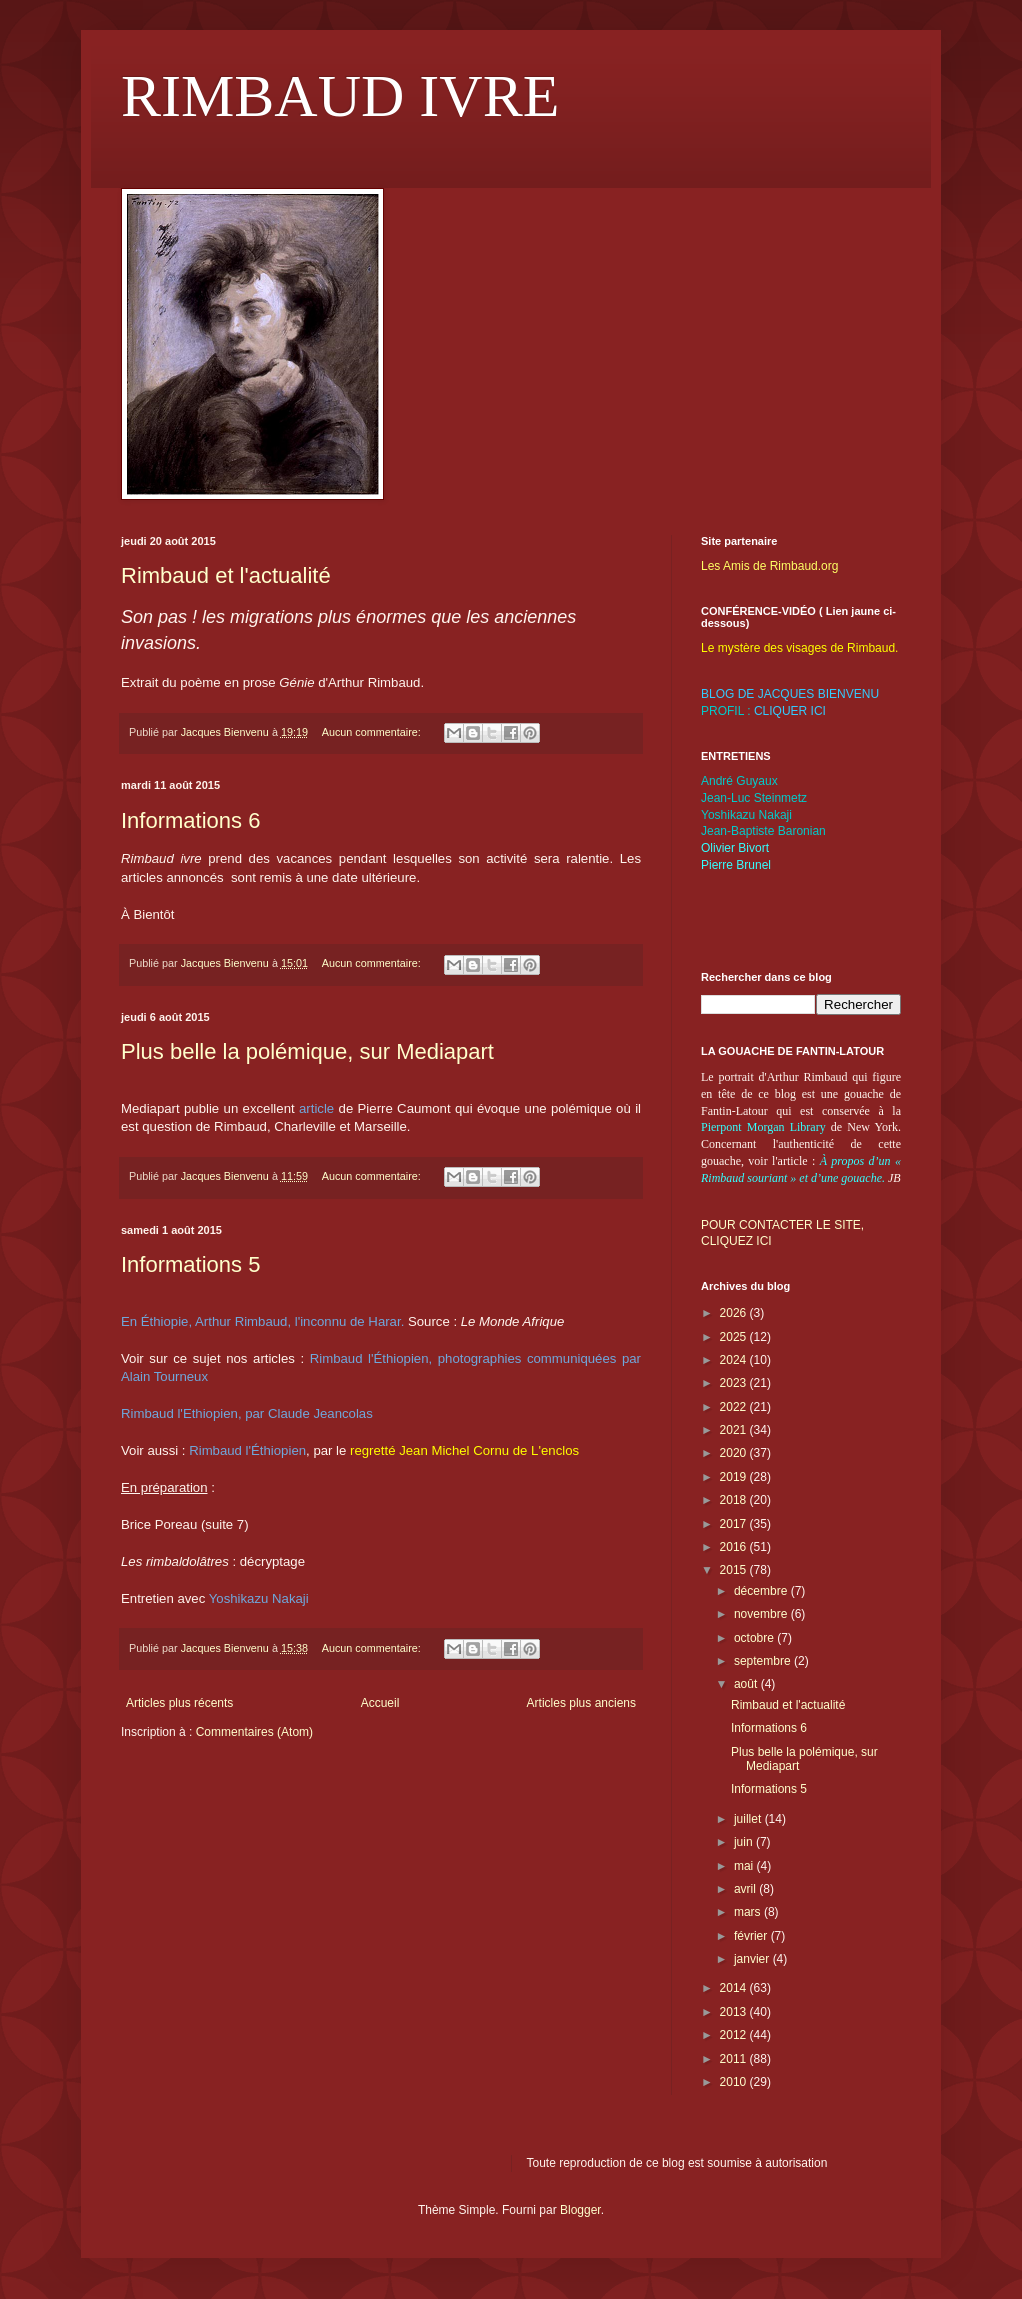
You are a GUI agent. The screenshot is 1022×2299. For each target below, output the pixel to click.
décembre (762, 1591)
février (752, 1936)
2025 (735, 1337)
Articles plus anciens (581, 1703)
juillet (749, 1819)
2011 (735, 2059)
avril (746, 1889)
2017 (735, 1524)
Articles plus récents (179, 1703)
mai (745, 1866)
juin (745, 1842)
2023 (735, 1383)
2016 (735, 1547)
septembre (764, 1661)
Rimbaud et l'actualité (226, 575)
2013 (735, 2012)
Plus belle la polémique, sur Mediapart (307, 1051)
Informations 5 (190, 1264)
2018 (735, 1500)
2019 (735, 1477)
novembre (762, 1614)
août (747, 1684)
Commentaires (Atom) (254, 1732)
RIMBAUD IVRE (340, 96)
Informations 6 (190, 820)
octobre (755, 1638)
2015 (735, 1570)
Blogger (580, 2210)
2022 (735, 1407)
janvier (753, 1959)
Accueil (380, 1703)
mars (749, 1912)
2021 (735, 1430)
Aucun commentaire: (373, 732)
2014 (735, 1988)
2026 (735, 1313)
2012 (735, 2035)
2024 (735, 1360)
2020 (735, 1453)
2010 (735, 2082)
